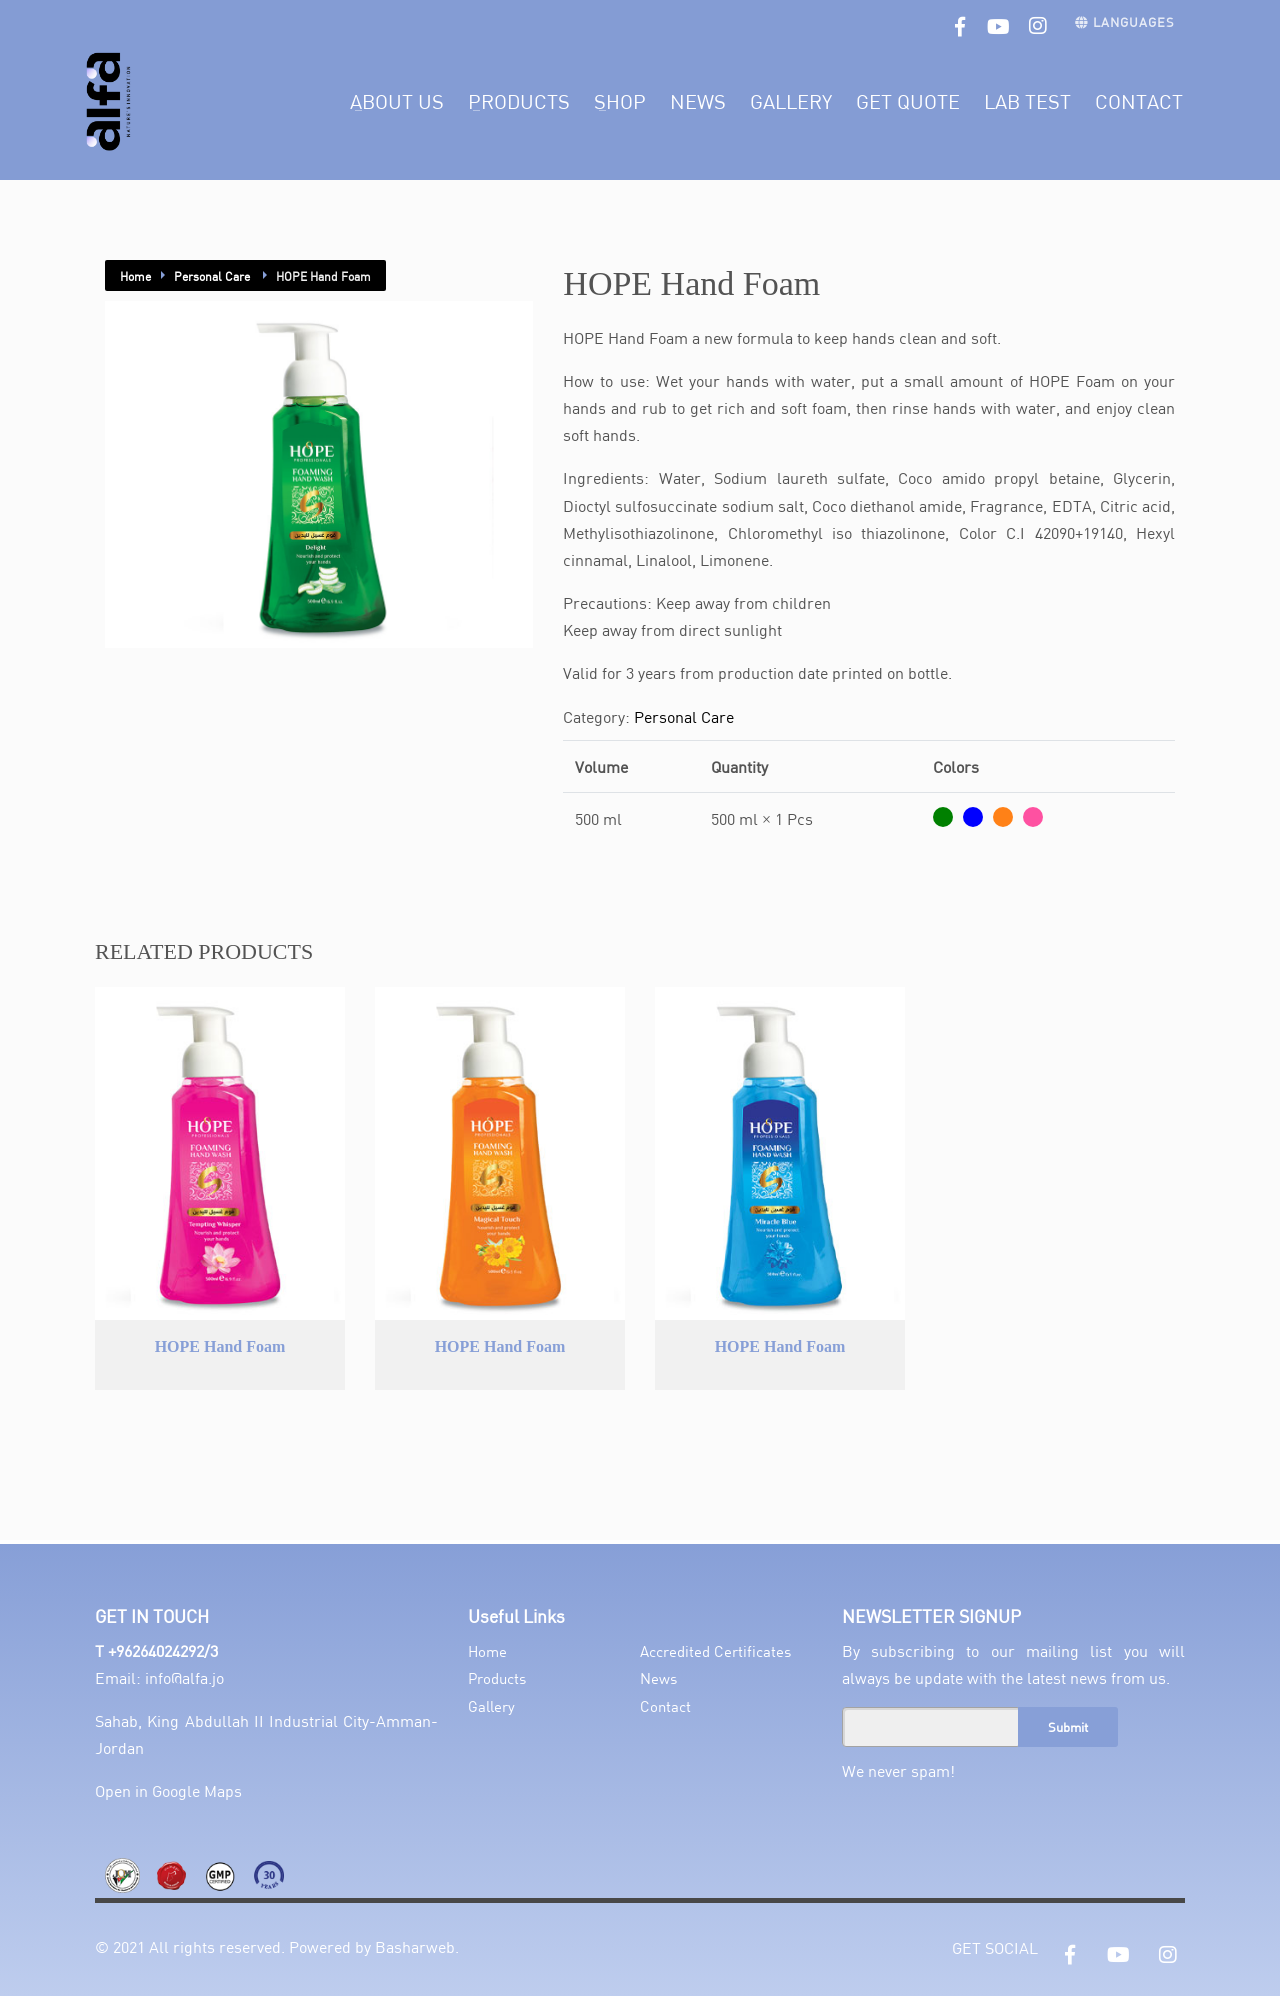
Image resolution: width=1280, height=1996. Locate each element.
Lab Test (1027, 101)
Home (135, 276)
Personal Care (213, 276)
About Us (397, 101)
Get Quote (908, 101)
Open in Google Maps (168, 1790)
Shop (620, 101)
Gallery (791, 101)
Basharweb (415, 1946)
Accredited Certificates (715, 1651)
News (698, 101)
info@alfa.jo (184, 1677)
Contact (1139, 101)
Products (519, 101)
